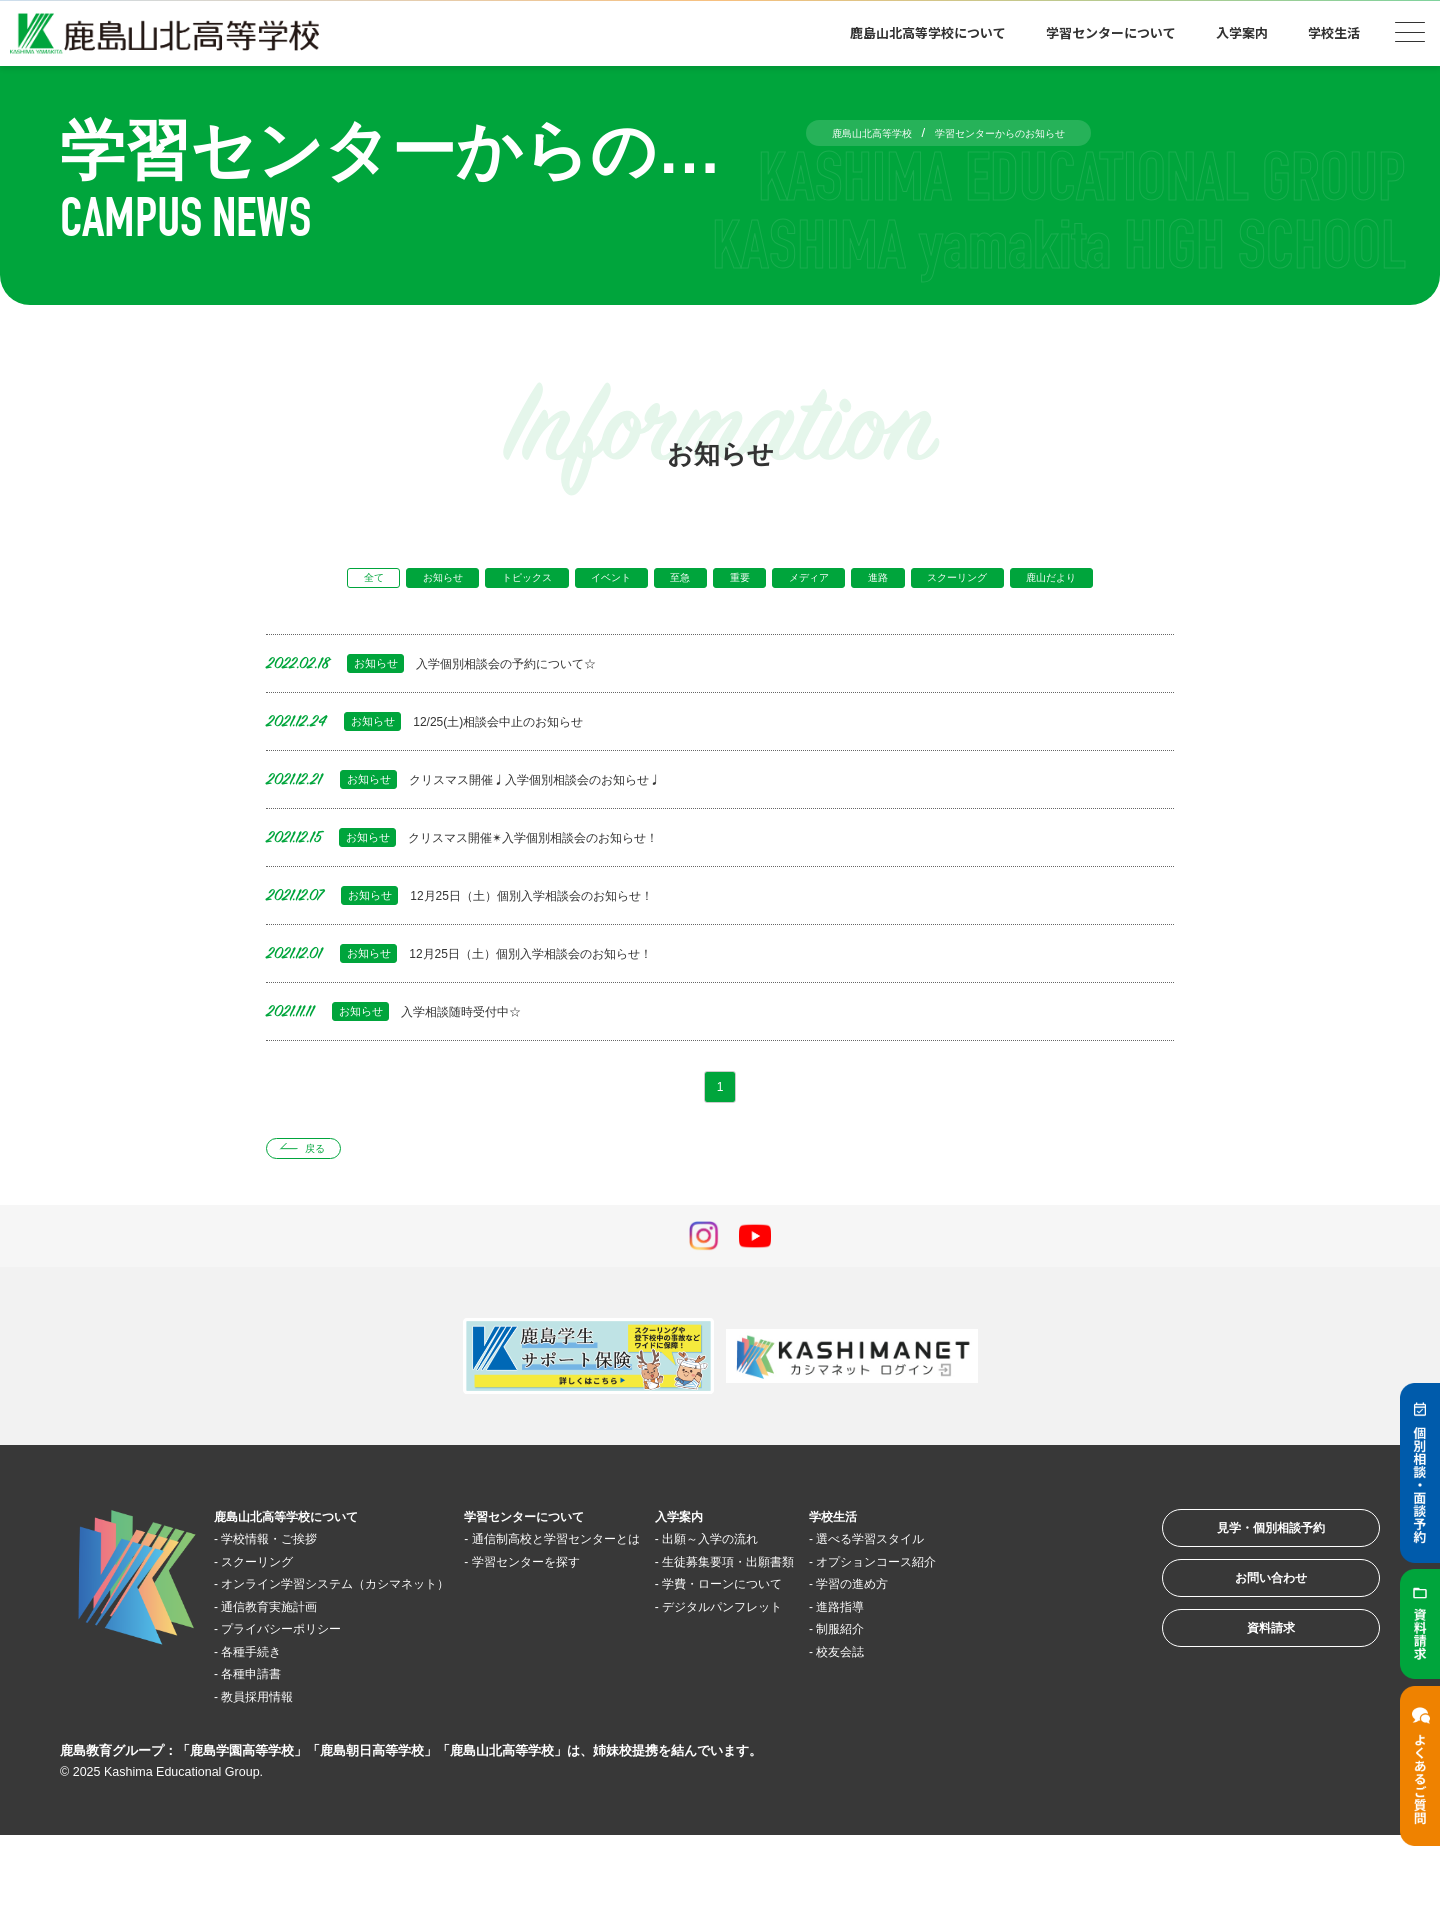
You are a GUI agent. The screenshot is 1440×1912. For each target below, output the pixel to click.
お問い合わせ (1244, 1652)
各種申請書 (266, 1749)
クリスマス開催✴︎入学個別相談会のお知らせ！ (495, 876)
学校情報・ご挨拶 (289, 1592)
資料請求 (1244, 1714)
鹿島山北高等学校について (928, 32)
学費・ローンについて (845, 1659)
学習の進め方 (1004, 1659)
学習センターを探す (604, 1637)
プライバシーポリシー (304, 1704)
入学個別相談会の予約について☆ (455, 702)
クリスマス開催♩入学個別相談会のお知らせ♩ (496, 818)
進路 (972, 581)
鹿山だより (720, 614)
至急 (727, 581)
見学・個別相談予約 (1244, 1590)
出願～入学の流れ (830, 1592)
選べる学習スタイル (1026, 1592)
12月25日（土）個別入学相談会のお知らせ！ (491, 934)
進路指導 (989, 1682)
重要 (800, 581)
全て (344, 581)
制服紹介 (989, 1704)
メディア (886, 581)
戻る (327, 1198)
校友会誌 (989, 1727)
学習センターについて (1111, 32)
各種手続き (266, 1727)
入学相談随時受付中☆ (410, 1050)
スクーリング (1071, 581)
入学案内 (1242, 32)
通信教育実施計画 (289, 1682)
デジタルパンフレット (845, 1682)
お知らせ (430, 581)
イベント (641, 581)
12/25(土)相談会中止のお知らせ (447, 760)
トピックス (535, 581)
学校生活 (1334, 32)
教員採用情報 (274, 1772)
